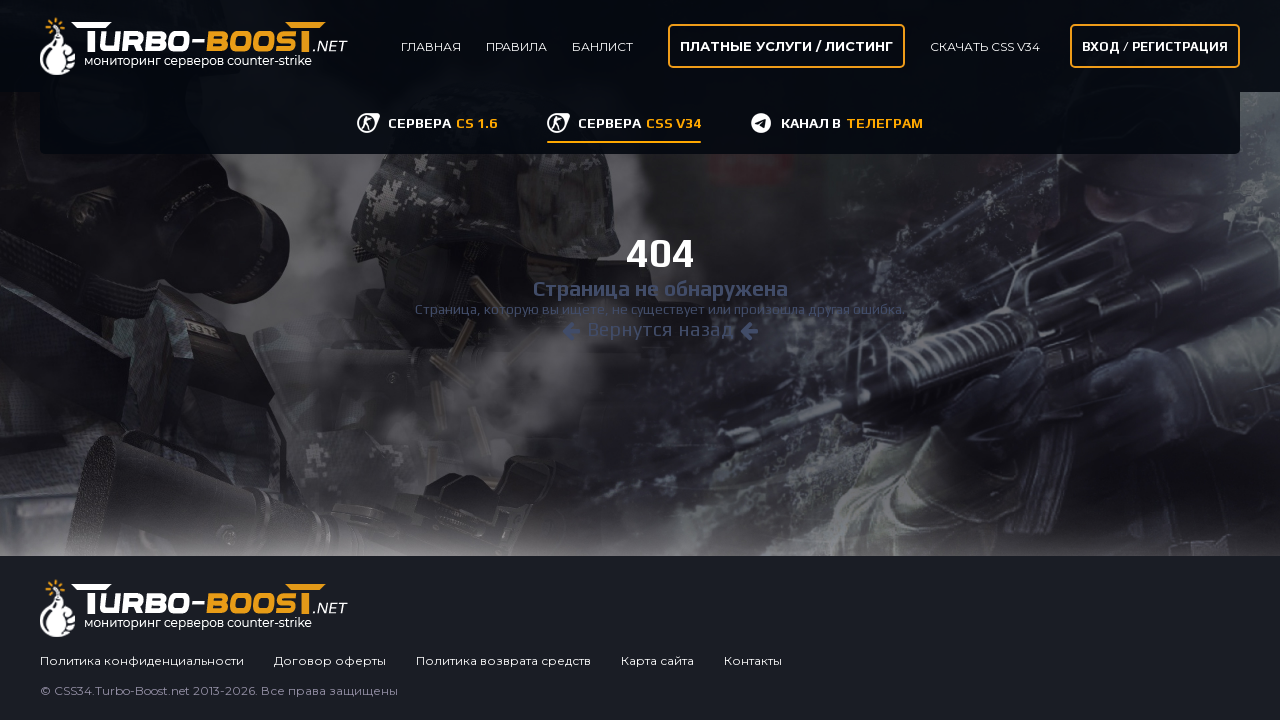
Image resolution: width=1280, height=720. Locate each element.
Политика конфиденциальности (142, 660)
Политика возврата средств (503, 660)
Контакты (753, 660)
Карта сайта (657, 660)
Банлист (602, 46)
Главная (431, 46)
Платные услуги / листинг (786, 46)
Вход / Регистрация (1155, 46)
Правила (516, 46)
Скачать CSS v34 (985, 46)
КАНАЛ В (852, 123)
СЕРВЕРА (442, 123)
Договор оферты (330, 660)
